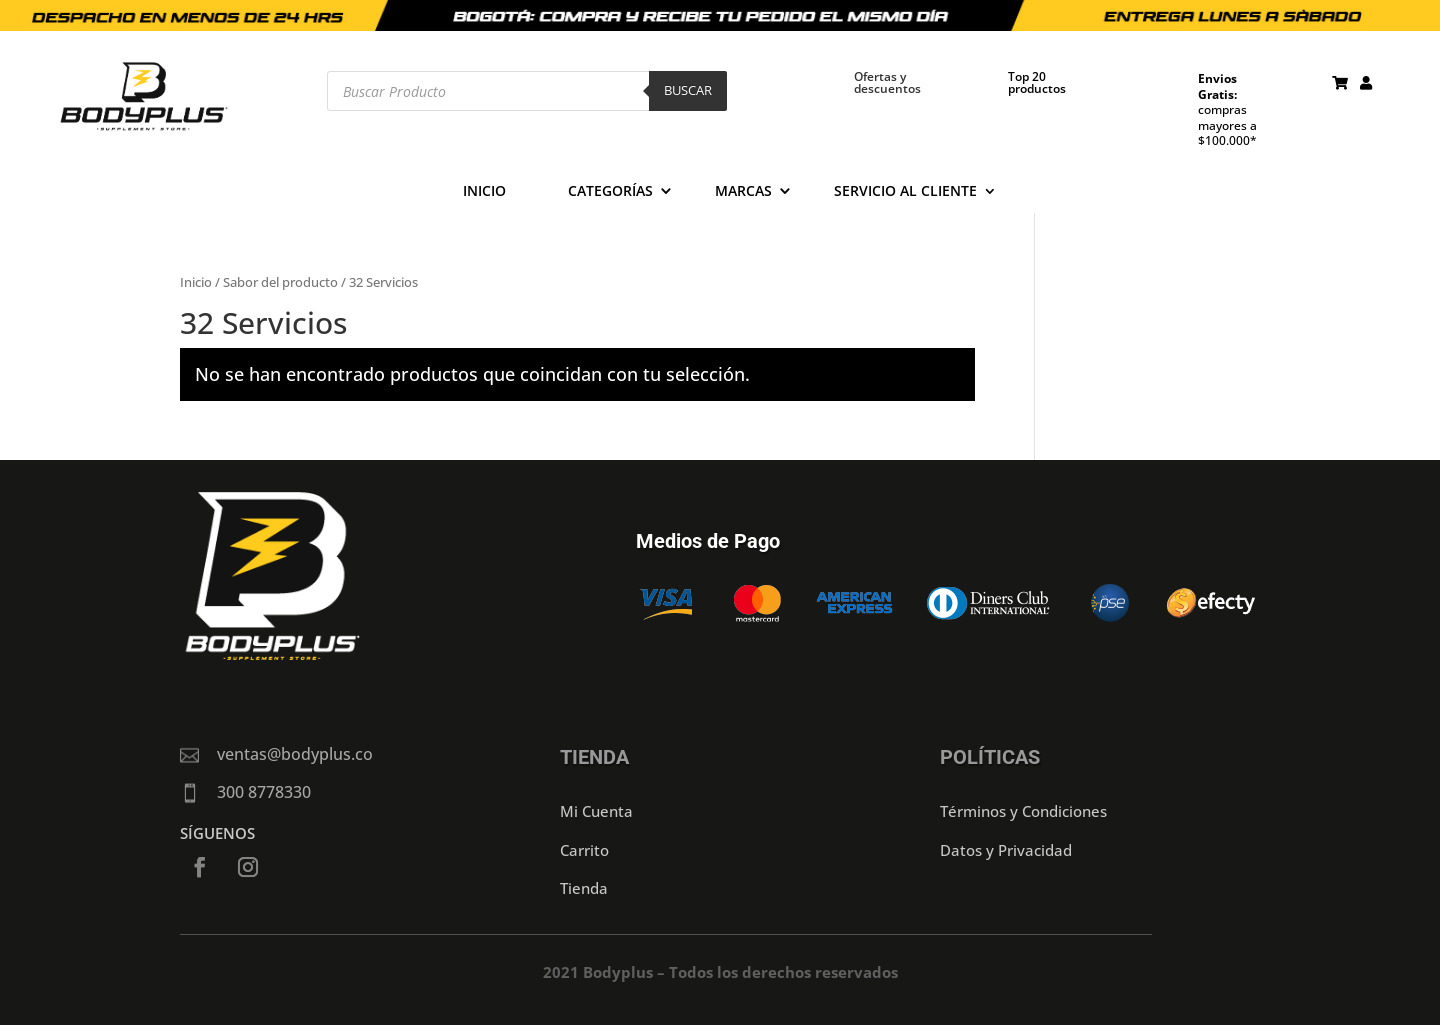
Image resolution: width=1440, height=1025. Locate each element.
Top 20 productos (1037, 82)
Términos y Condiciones (1023, 811)
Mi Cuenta (596, 811)
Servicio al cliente (905, 192)
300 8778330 (264, 792)
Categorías (610, 192)
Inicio (484, 192)
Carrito (584, 850)
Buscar (688, 90)
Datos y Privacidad (1006, 850)
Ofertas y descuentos (887, 82)
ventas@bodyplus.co (295, 754)
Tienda (584, 888)
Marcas (743, 192)
